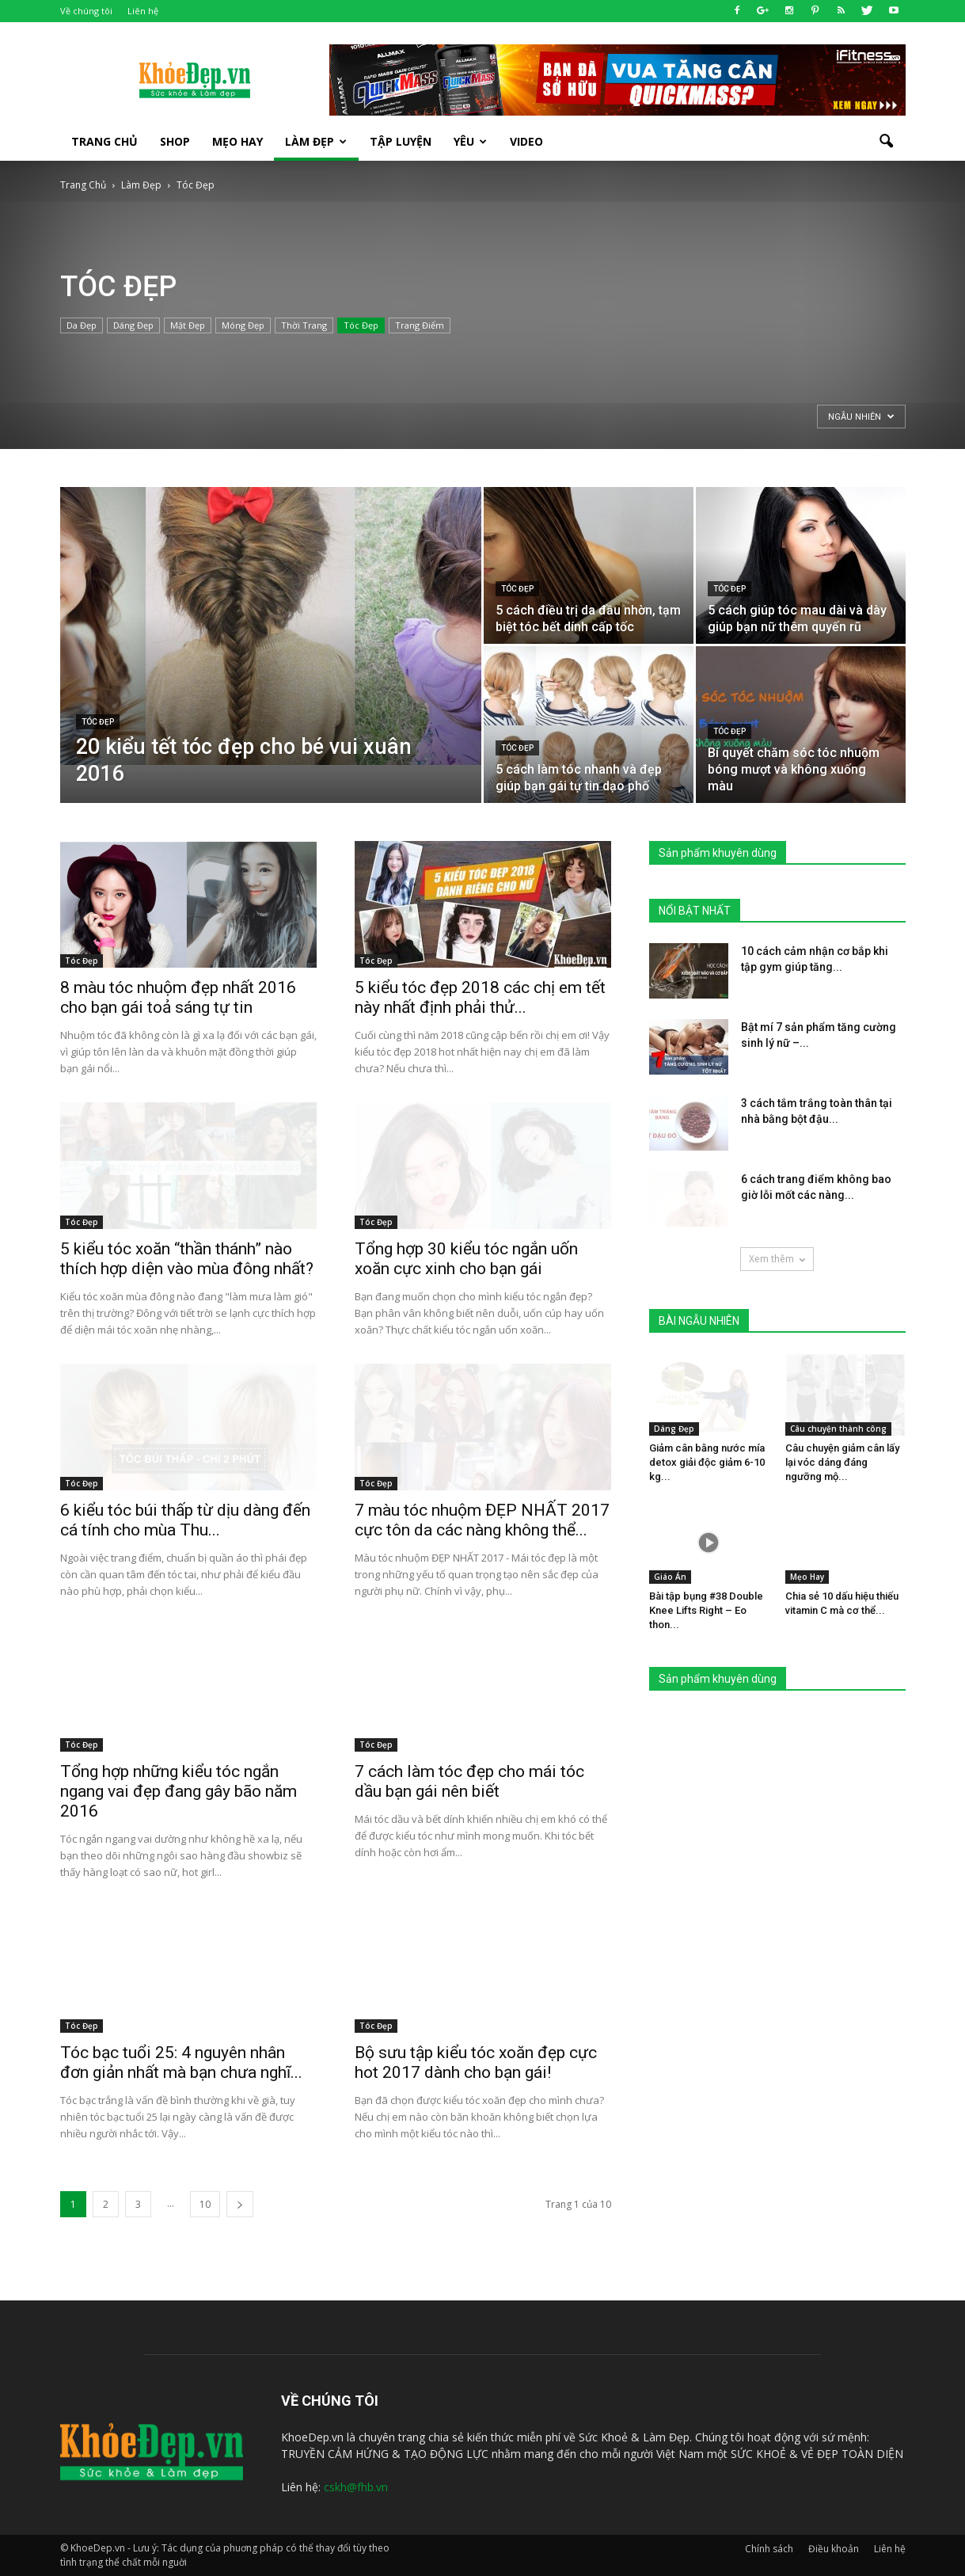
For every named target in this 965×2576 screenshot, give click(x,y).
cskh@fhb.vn (356, 2486)
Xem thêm (777, 1258)
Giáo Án (670, 1576)
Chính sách (769, 2548)
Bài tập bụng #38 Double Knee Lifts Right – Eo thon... (706, 1610)
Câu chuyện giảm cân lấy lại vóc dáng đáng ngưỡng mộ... (842, 1462)
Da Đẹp (81, 325)
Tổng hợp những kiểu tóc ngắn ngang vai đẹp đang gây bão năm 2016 (178, 1791)
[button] (887, 142)
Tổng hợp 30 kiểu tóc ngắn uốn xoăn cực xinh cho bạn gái (466, 1258)
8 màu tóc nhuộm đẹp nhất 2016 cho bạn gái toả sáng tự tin (178, 997)
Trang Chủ (104, 141)
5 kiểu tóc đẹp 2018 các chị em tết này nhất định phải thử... (480, 997)
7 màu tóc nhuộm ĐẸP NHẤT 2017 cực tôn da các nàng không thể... (482, 1520)
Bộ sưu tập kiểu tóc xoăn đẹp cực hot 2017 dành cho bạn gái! (476, 2062)
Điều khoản (833, 2548)
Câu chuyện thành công (838, 1428)
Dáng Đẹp (133, 325)
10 (205, 2204)
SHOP (175, 141)
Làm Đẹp (316, 141)
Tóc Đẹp (361, 325)
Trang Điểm (419, 325)
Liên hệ (142, 11)
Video (526, 141)
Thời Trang (304, 325)
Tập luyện (400, 141)
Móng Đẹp (243, 325)
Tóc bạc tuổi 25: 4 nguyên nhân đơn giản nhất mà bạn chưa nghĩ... (181, 2062)
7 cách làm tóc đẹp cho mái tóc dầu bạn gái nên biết (469, 1781)
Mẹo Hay (237, 141)
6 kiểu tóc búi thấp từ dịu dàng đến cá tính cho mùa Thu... (185, 1520)
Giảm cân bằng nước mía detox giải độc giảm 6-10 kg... (707, 1462)
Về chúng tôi (86, 11)
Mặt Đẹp (187, 325)
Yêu (470, 141)
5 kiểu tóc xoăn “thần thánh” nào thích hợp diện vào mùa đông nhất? (186, 1258)
